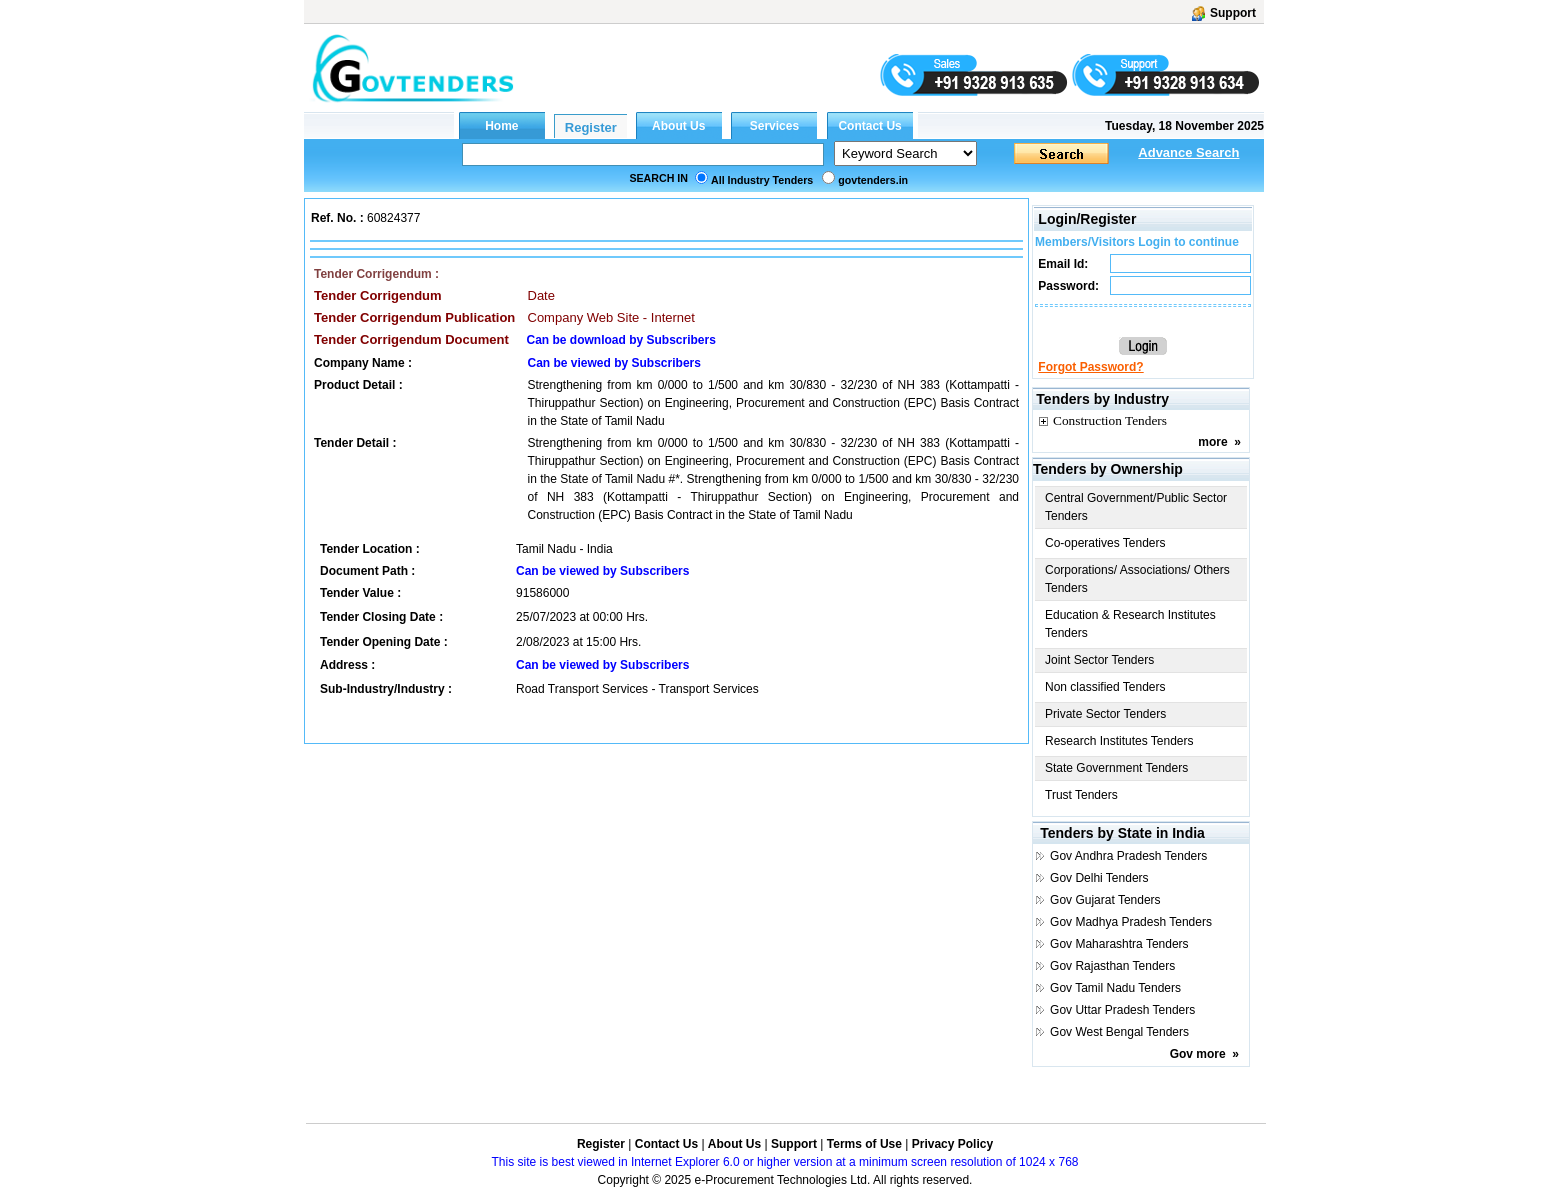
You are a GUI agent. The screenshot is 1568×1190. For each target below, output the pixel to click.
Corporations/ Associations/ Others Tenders (1137, 579)
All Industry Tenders (762, 180)
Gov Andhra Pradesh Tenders (1128, 856)
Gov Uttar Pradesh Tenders (1122, 1010)
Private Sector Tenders (1105, 714)
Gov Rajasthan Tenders (1112, 966)
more (1212, 442)
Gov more (1198, 1054)
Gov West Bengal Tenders (1119, 1032)
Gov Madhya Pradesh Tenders (1131, 922)
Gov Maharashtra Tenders (1119, 944)
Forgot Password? (1090, 367)
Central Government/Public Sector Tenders (1136, 507)
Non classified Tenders (1105, 687)
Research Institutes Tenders (1119, 741)
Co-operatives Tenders (1105, 543)
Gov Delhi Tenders (1099, 878)
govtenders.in (873, 180)
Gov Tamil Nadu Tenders (1115, 988)
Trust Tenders (1081, 795)
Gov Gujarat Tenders (1105, 900)
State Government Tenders (1116, 768)
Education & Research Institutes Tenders (1130, 624)
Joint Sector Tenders (1099, 660)
